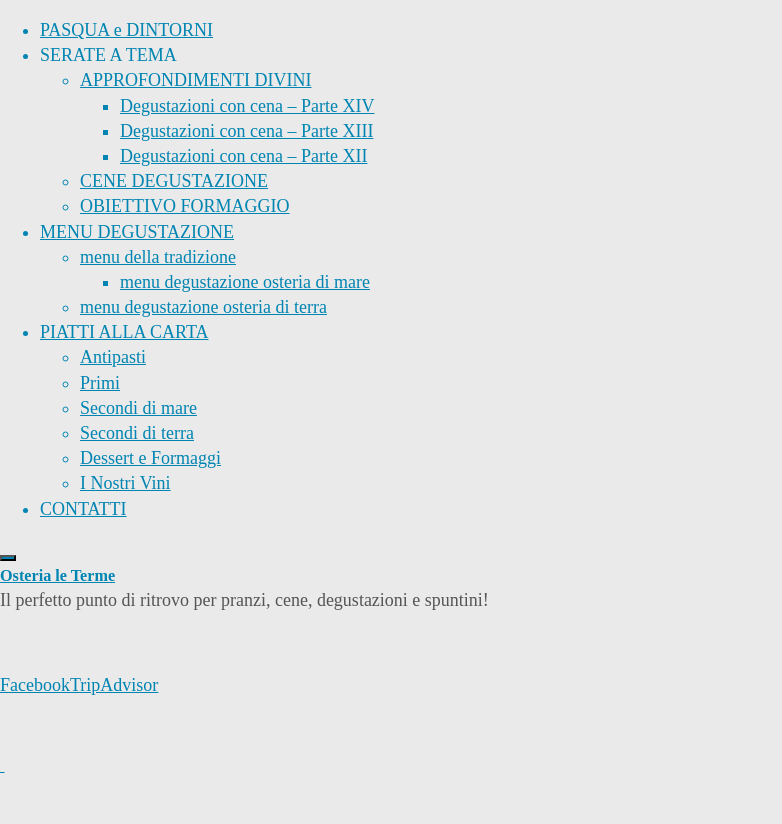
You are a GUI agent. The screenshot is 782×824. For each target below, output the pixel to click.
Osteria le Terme (57, 576)
